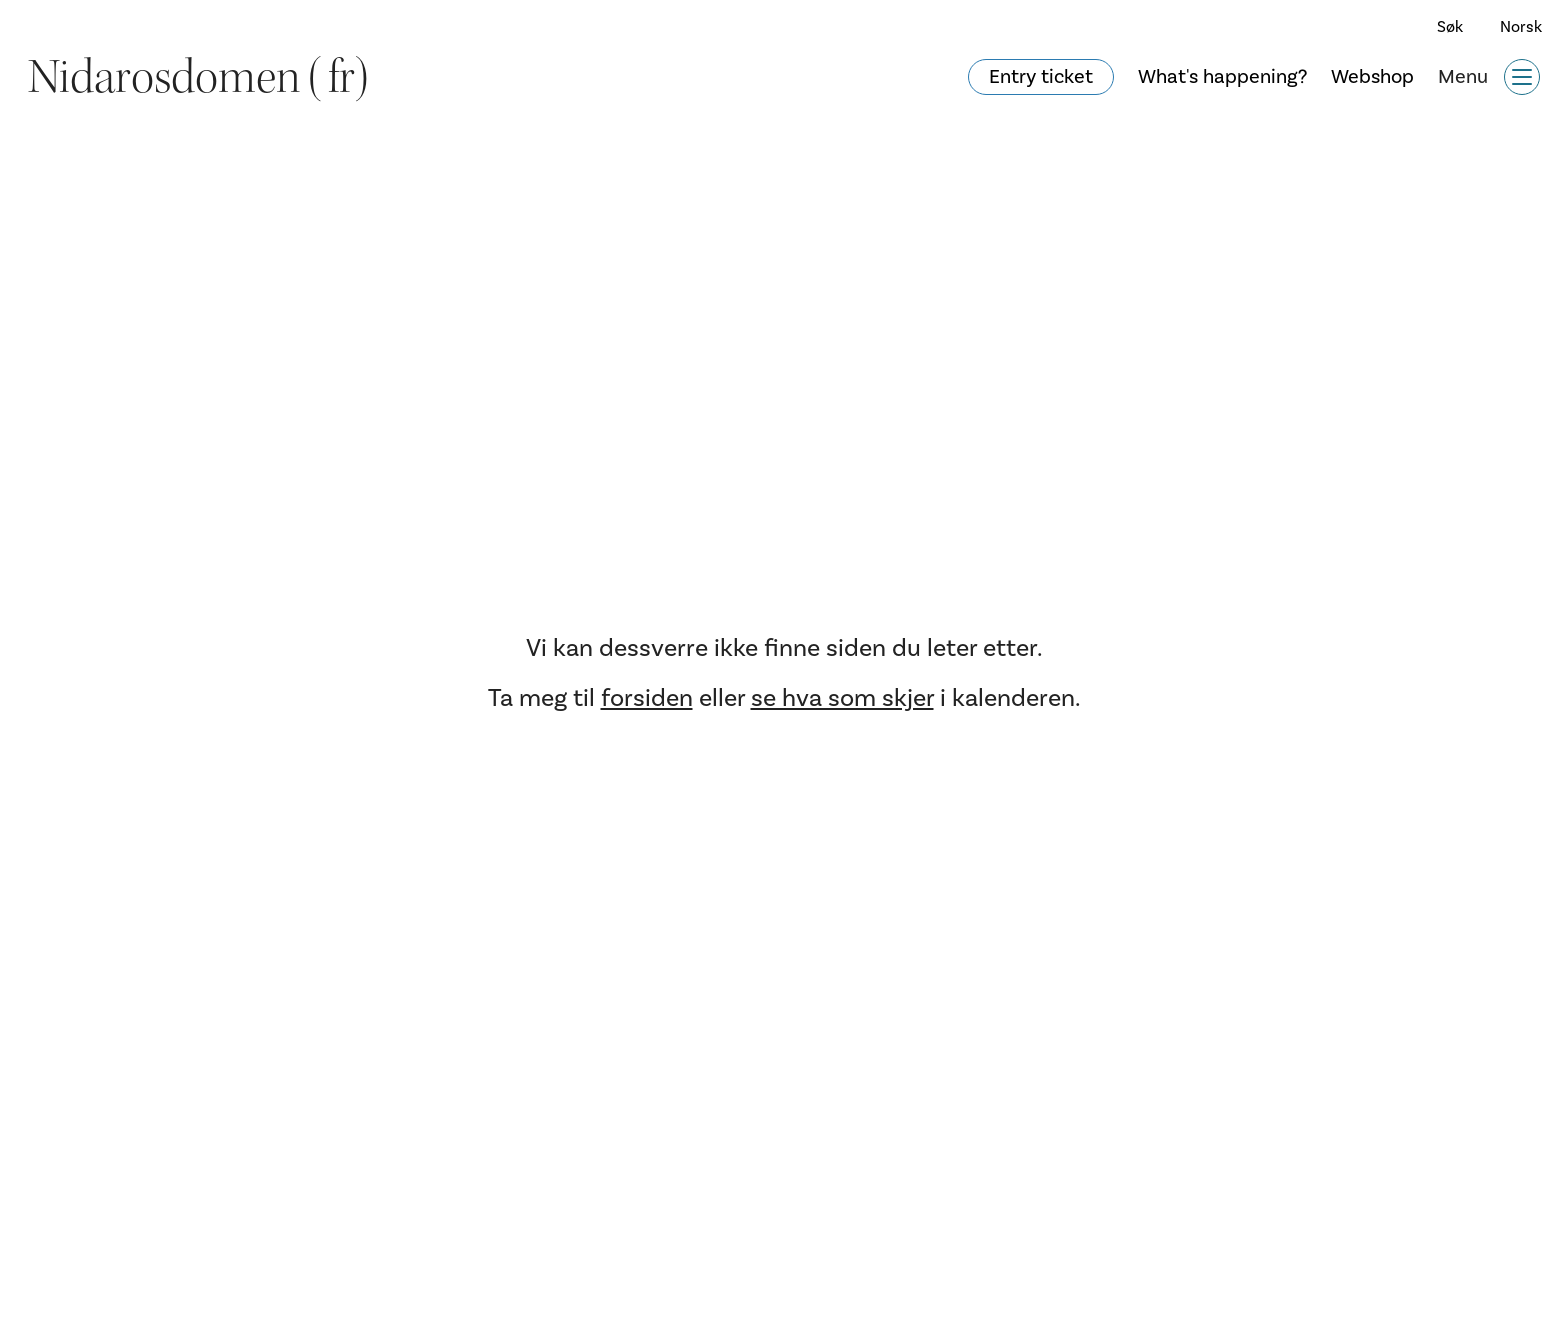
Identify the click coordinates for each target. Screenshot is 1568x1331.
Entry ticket (1041, 77)
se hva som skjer (842, 698)
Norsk (1521, 27)
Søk (1450, 27)
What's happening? (1222, 77)
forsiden (647, 698)
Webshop (1372, 77)
